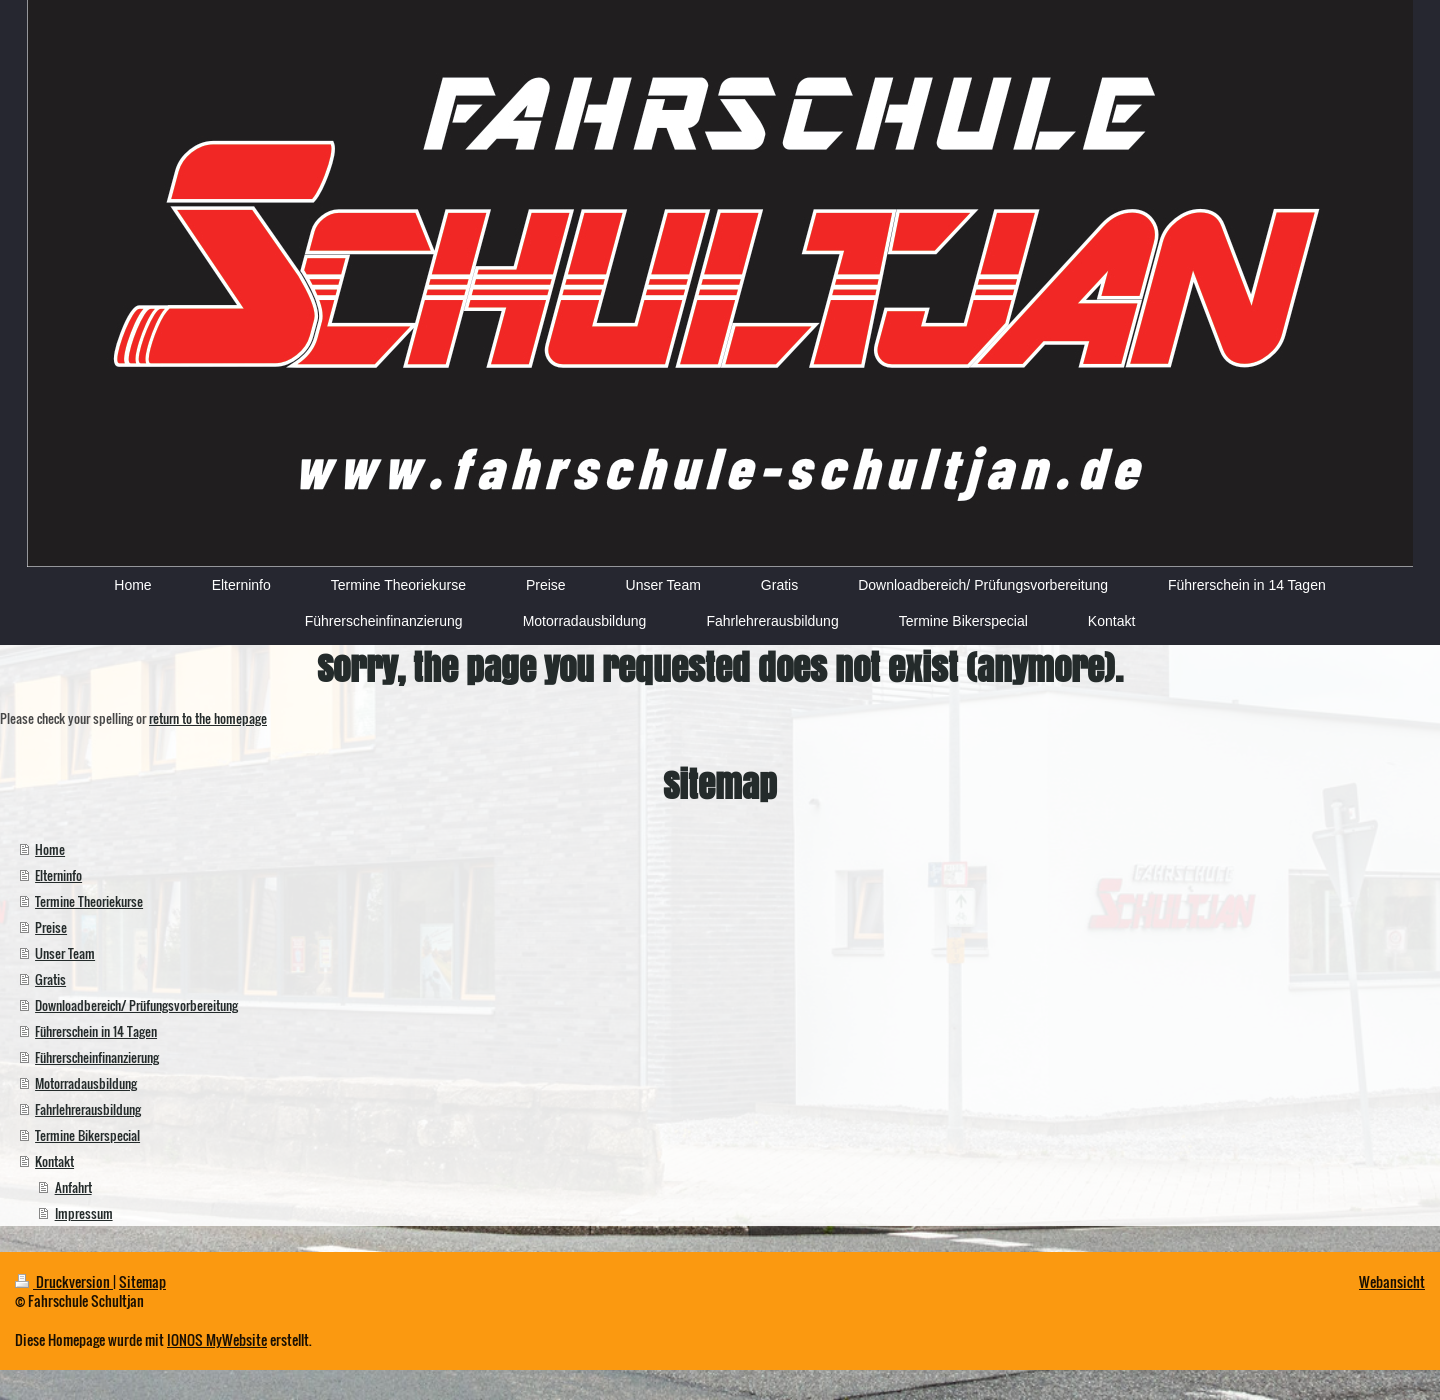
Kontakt (54, 1161)
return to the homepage (208, 718)
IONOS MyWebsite (217, 1339)
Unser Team (65, 953)
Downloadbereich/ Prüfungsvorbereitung (136, 1005)
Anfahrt (73, 1187)
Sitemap (142, 1281)
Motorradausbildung (86, 1083)
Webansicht (1392, 1281)
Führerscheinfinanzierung (97, 1057)
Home (50, 849)
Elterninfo (58, 875)
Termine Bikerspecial (87, 1135)
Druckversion (64, 1281)
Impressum (84, 1213)
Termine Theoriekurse (89, 901)
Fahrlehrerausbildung (88, 1109)
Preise (51, 927)
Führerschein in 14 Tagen (96, 1031)
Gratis (50, 979)
